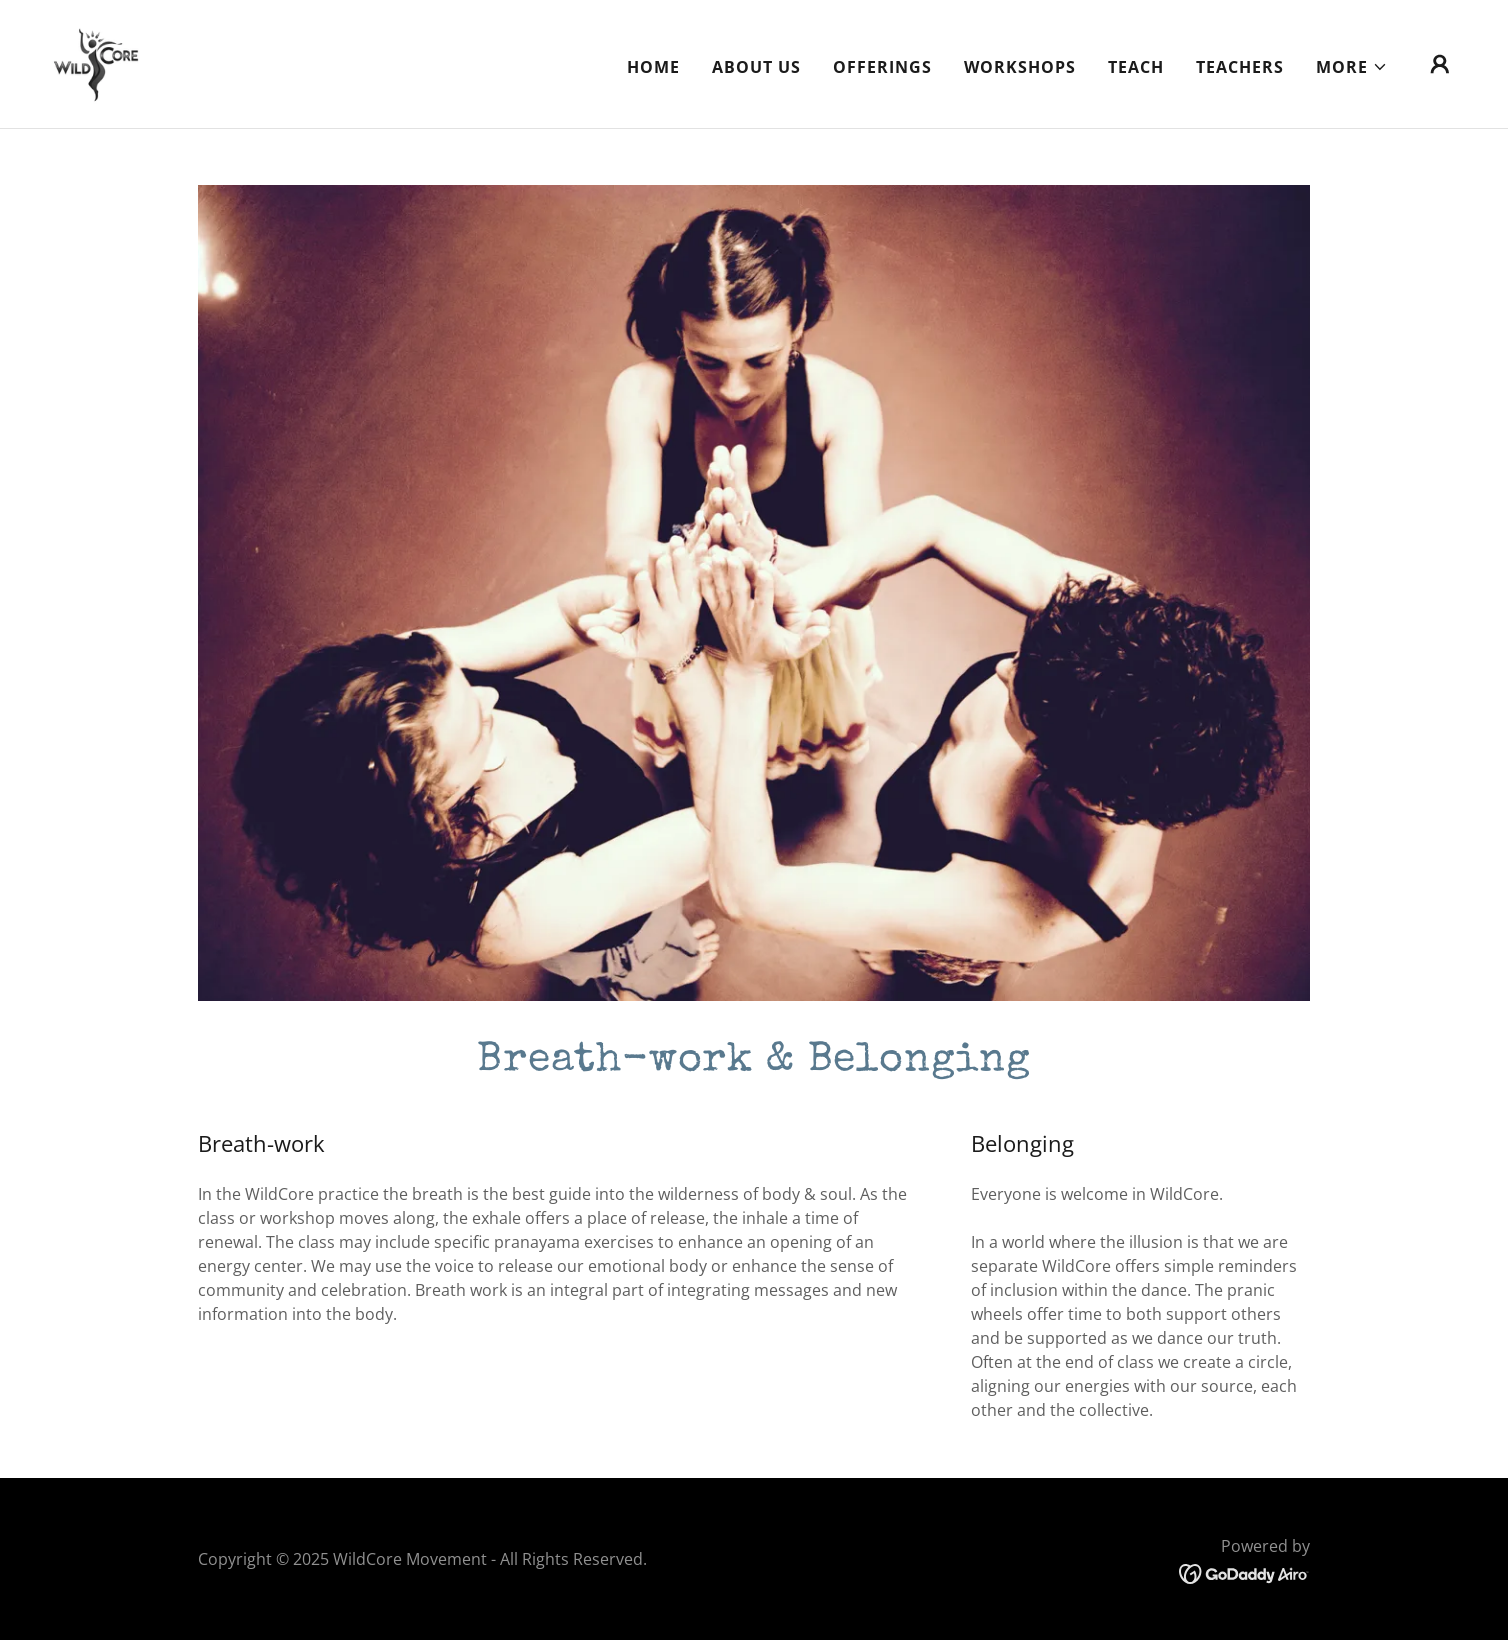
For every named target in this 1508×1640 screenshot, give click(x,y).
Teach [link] (1136, 67)
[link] (95, 62)
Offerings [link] (882, 67)
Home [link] (653, 67)
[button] (1352, 67)
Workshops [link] (1020, 67)
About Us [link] (756, 67)
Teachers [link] (1240, 67)
